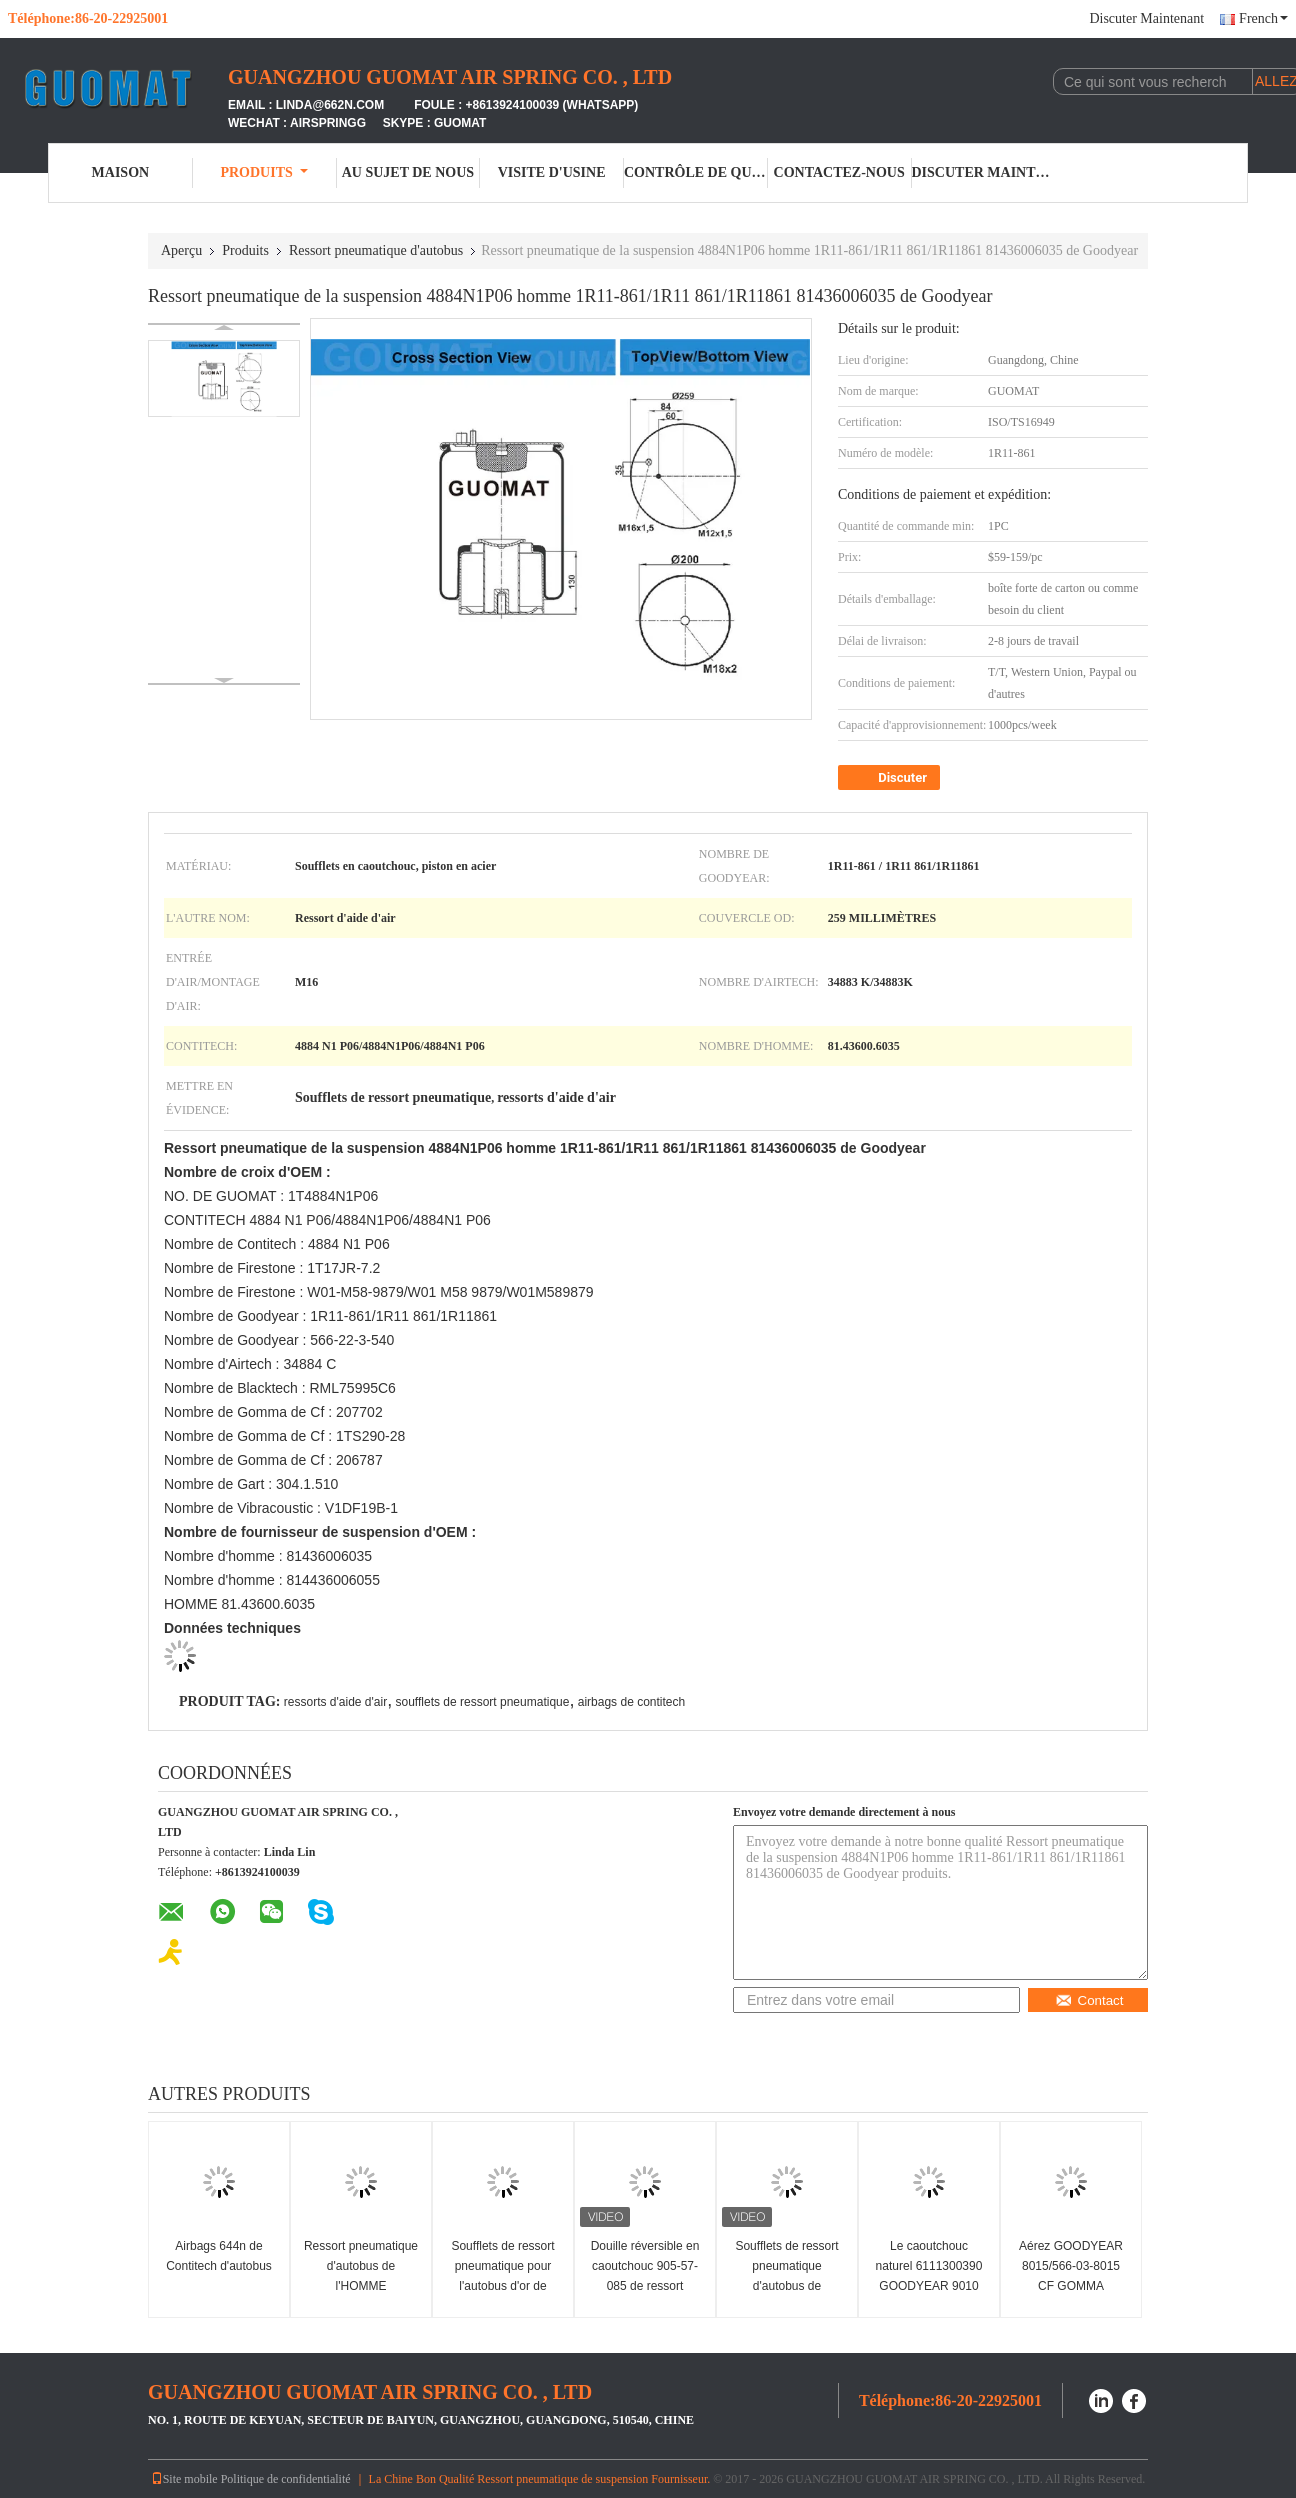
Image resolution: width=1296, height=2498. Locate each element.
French (1263, 18)
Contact (1089, 2000)
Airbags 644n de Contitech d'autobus (219, 2256)
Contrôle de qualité (696, 172)
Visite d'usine (552, 172)
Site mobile (184, 2479)
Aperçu (181, 250)
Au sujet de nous (408, 172)
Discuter (891, 778)
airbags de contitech (631, 1702)
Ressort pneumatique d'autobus (376, 250)
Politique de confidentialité (286, 2479)
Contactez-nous (839, 172)
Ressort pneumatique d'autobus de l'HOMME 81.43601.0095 (361, 2276)
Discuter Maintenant (1146, 18)
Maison (121, 172)
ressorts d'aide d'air (335, 1702)
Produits (263, 172)
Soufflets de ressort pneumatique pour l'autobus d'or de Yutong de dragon (502, 2276)
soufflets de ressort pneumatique (483, 1702)
